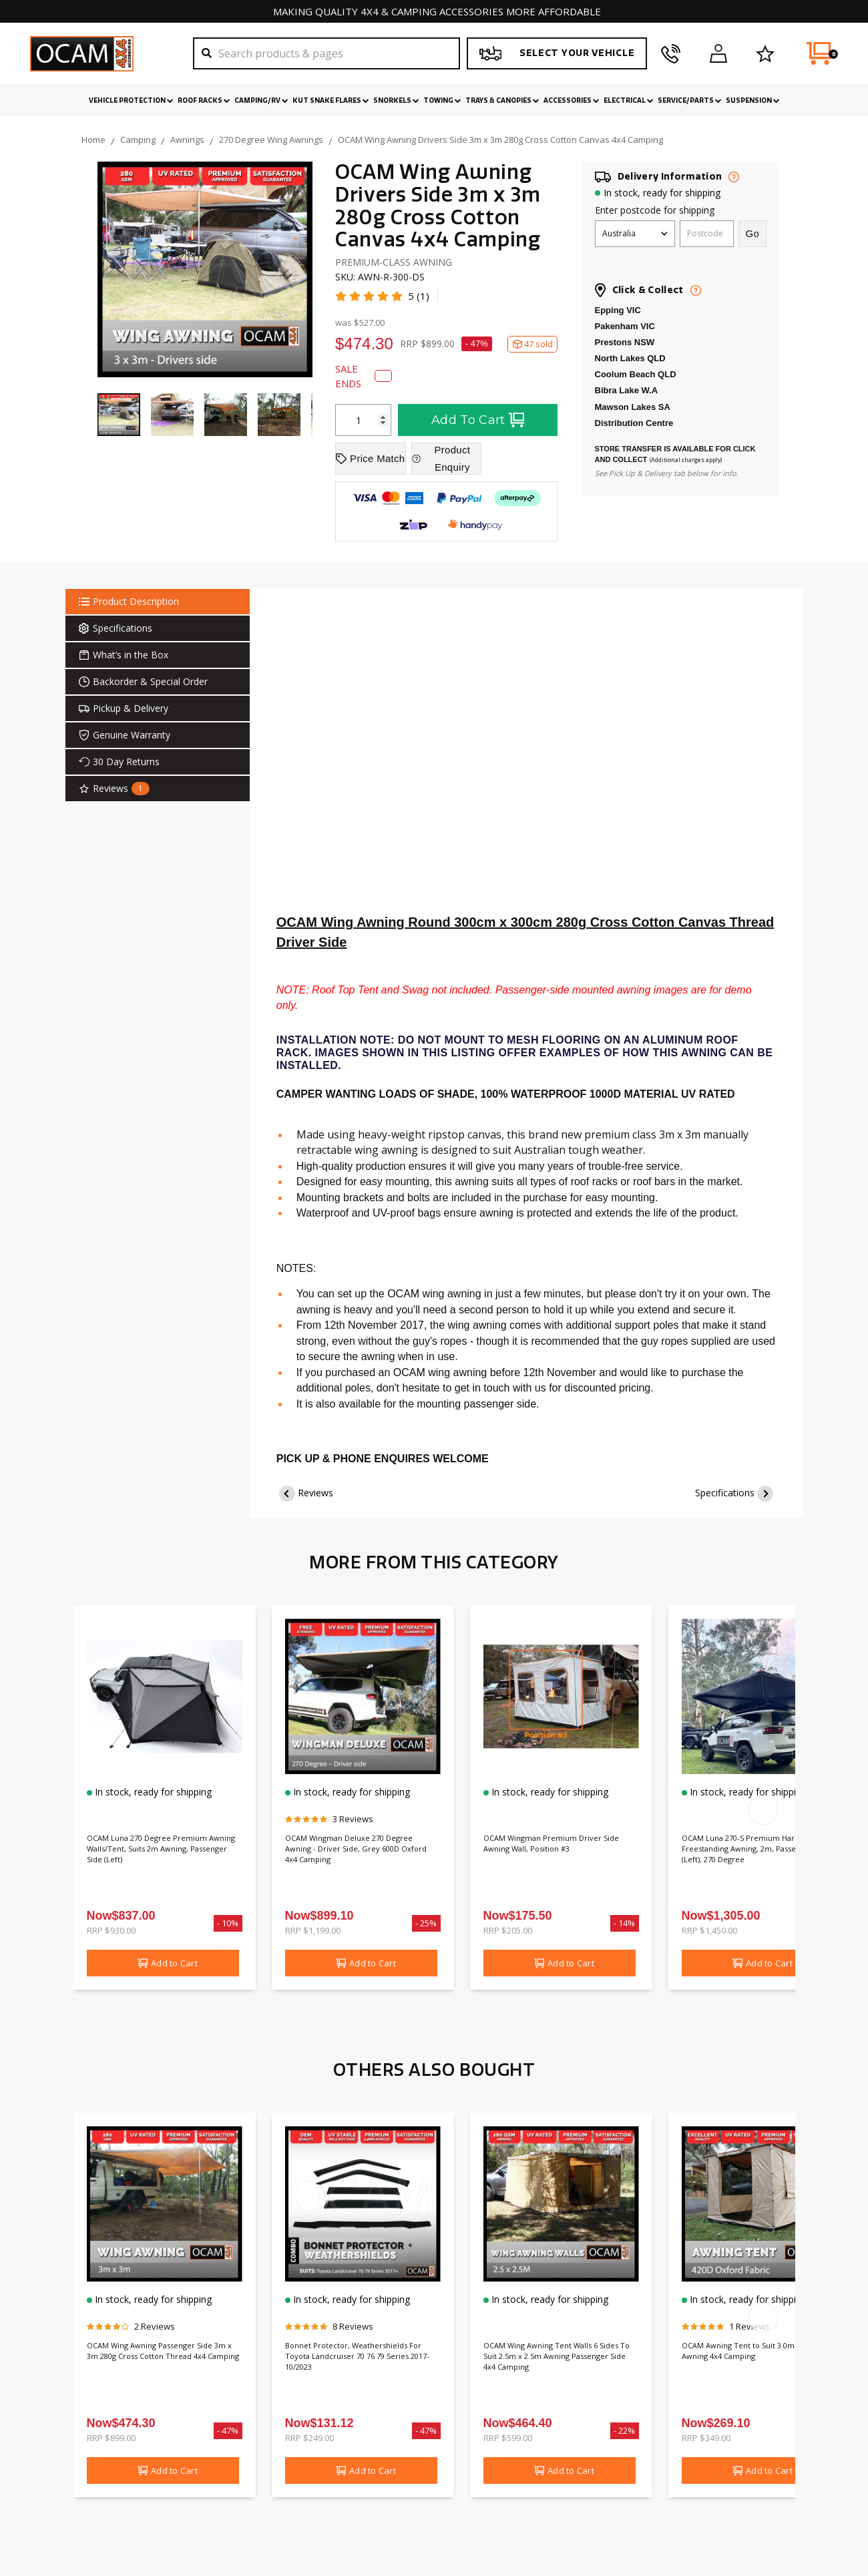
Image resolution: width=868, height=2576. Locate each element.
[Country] (635, 233)
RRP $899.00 (111, 2438)
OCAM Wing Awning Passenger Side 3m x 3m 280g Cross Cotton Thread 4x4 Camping (162, 2360)
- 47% (476, 344)
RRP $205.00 (507, 1930)
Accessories (572, 101)
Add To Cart (477, 420)
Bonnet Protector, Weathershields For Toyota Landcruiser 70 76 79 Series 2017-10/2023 (348, 2367)
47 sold (532, 344)
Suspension (753, 101)
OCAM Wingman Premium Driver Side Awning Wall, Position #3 (558, 1846)
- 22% (625, 2430)
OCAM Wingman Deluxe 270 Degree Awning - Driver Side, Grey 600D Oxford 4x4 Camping (358, 1853)
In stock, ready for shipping (662, 192)
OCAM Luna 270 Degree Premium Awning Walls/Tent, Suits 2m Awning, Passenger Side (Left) (163, 1860)
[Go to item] (172, 415)
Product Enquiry (441, 458)
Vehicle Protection (131, 101)
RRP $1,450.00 (709, 1930)
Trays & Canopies (502, 101)
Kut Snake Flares (330, 101)
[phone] (670, 53)
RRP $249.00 (309, 2438)
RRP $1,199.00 (313, 1930)
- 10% (228, 1923)
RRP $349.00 (706, 2438)
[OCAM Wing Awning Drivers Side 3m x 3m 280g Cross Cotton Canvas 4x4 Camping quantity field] (363, 420)
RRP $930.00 (111, 1930)
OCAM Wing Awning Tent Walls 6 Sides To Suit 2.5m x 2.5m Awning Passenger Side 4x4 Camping (560, 2360)
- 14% (625, 1923)
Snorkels (396, 101)
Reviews (315, 1492)
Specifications (724, 1492)
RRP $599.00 (507, 2438)
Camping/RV (261, 101)
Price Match (370, 458)
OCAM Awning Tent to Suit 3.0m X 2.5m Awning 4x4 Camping (756, 2353)
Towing (442, 101)
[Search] (326, 53)
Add (168, 1963)
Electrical (629, 101)
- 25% (426, 1923)
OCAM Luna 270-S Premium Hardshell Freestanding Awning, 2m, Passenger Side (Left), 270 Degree (754, 1860)
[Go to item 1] (118, 415)
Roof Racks (204, 101)
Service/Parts (690, 101)
